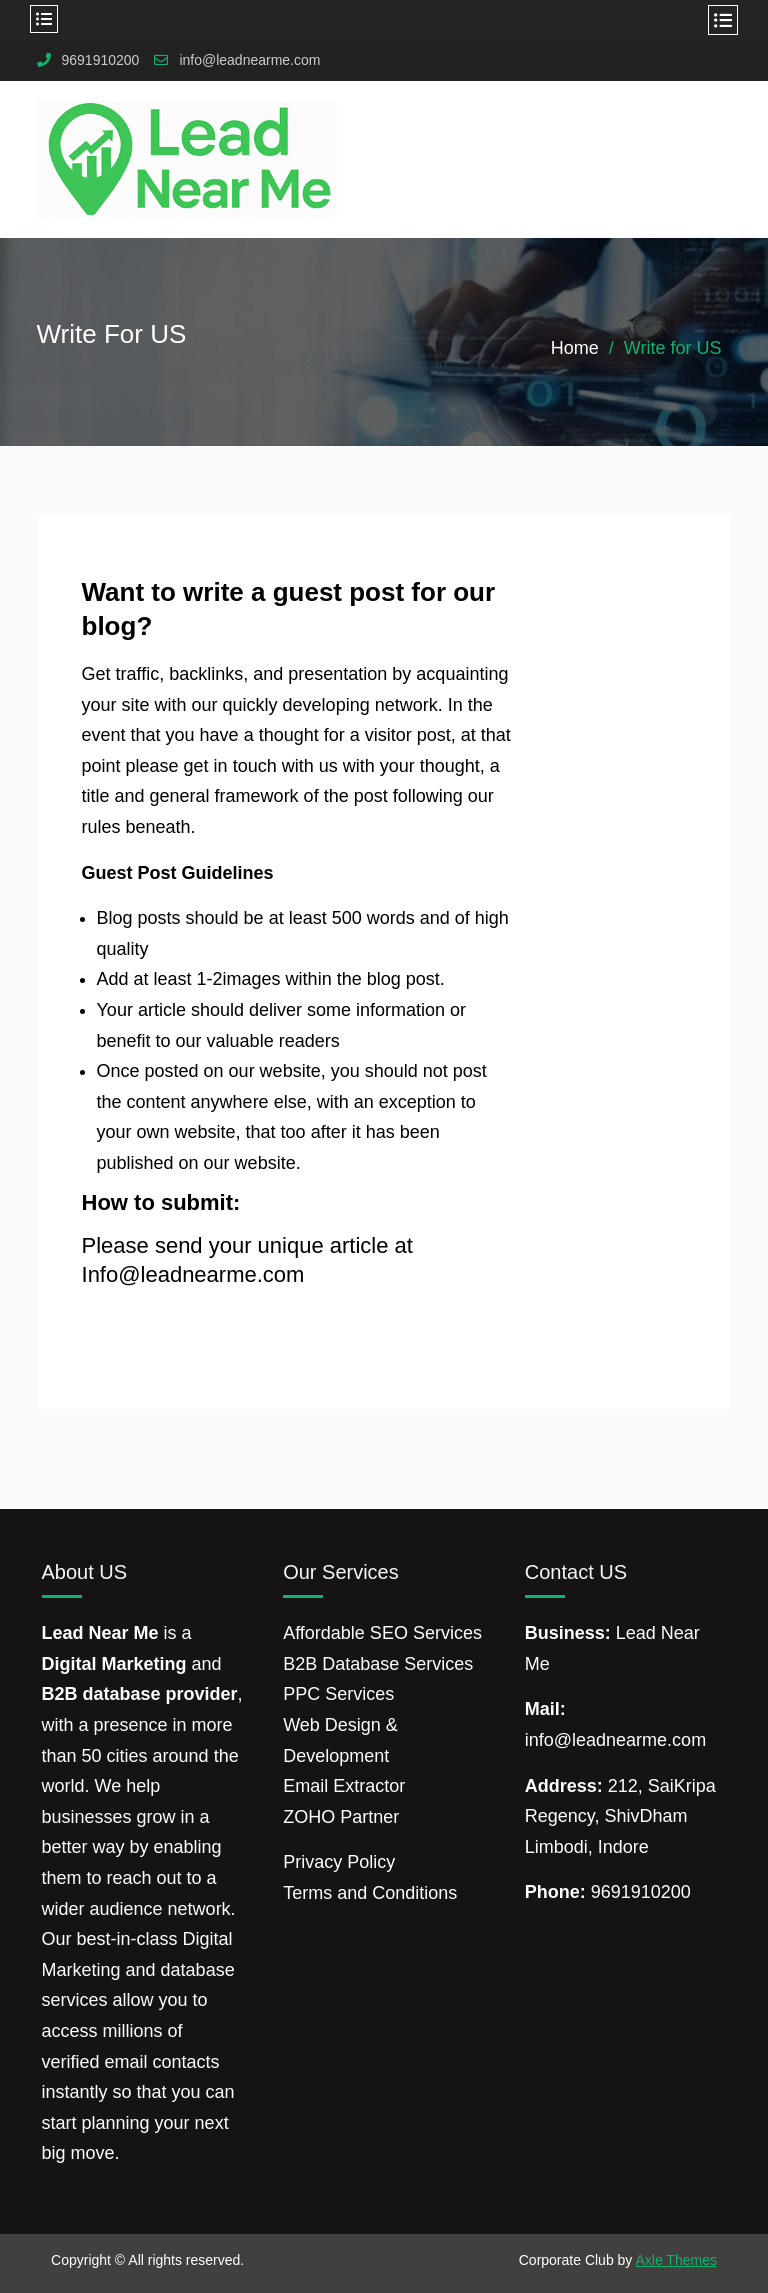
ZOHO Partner (341, 1817)
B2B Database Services (378, 1664)
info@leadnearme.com (249, 60)
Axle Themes (675, 2260)
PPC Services (338, 1694)
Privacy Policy (339, 1862)
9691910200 (101, 60)
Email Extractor (344, 1786)
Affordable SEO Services (382, 1633)
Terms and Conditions (370, 1893)
